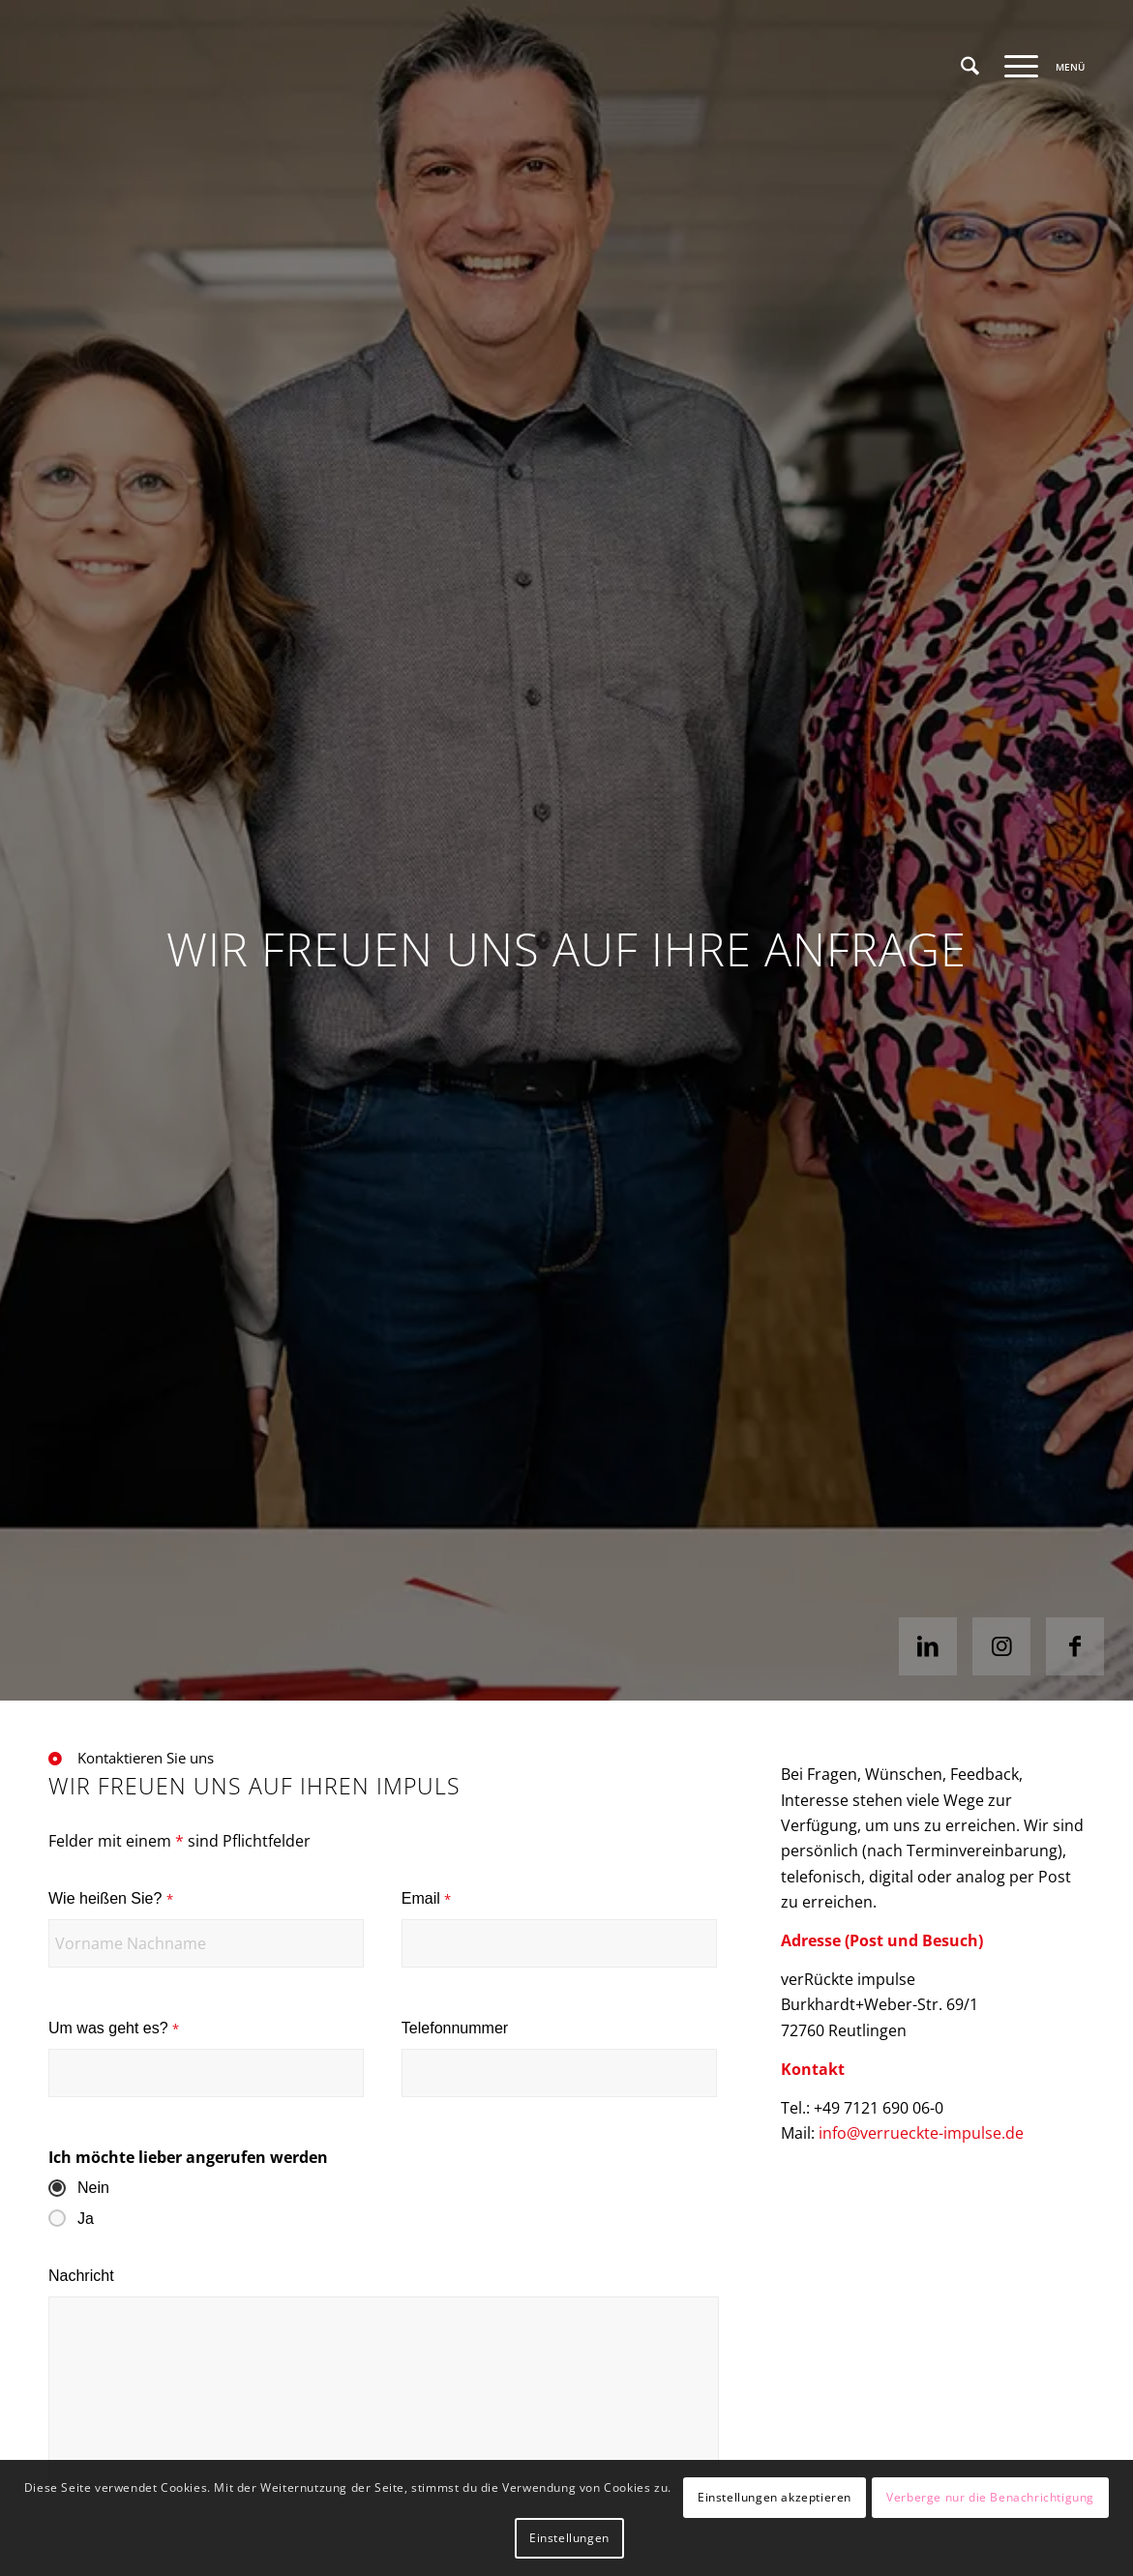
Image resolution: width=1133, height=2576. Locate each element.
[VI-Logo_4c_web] (188, 67)
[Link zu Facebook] (1075, 1646)
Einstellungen (569, 2538)
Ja (85, 2218)
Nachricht (81, 2275)
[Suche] (970, 67)
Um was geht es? (113, 2028)
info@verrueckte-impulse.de (921, 2133)
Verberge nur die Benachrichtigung (990, 2497)
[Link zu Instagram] (1001, 1646)
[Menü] (1038, 67)
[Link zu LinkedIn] (928, 1646)
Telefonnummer (455, 2028)
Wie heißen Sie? (110, 1898)
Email (426, 1898)
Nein (93, 2187)
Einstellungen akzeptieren (774, 2497)
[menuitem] (970, 67)
